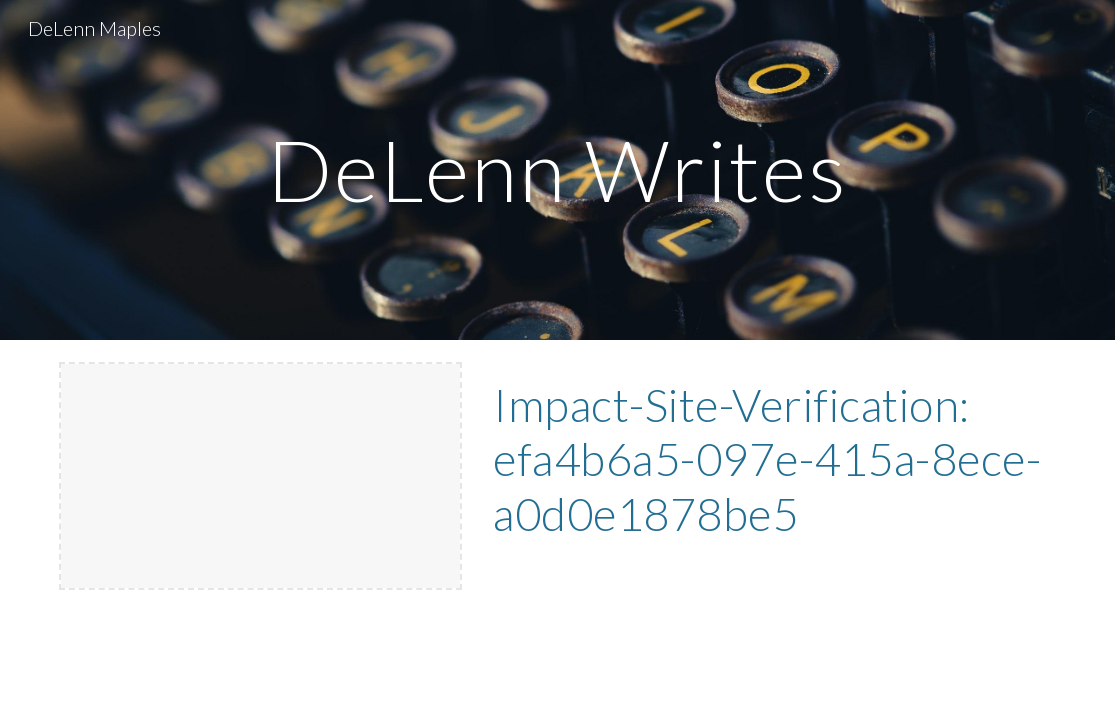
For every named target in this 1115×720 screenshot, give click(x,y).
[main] (558, 169)
